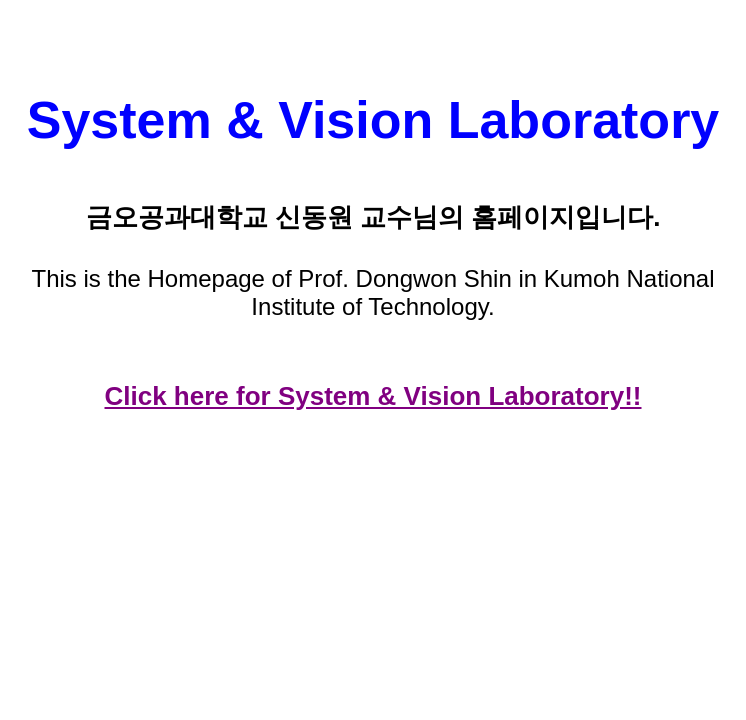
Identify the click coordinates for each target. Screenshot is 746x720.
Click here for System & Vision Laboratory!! (373, 396)
